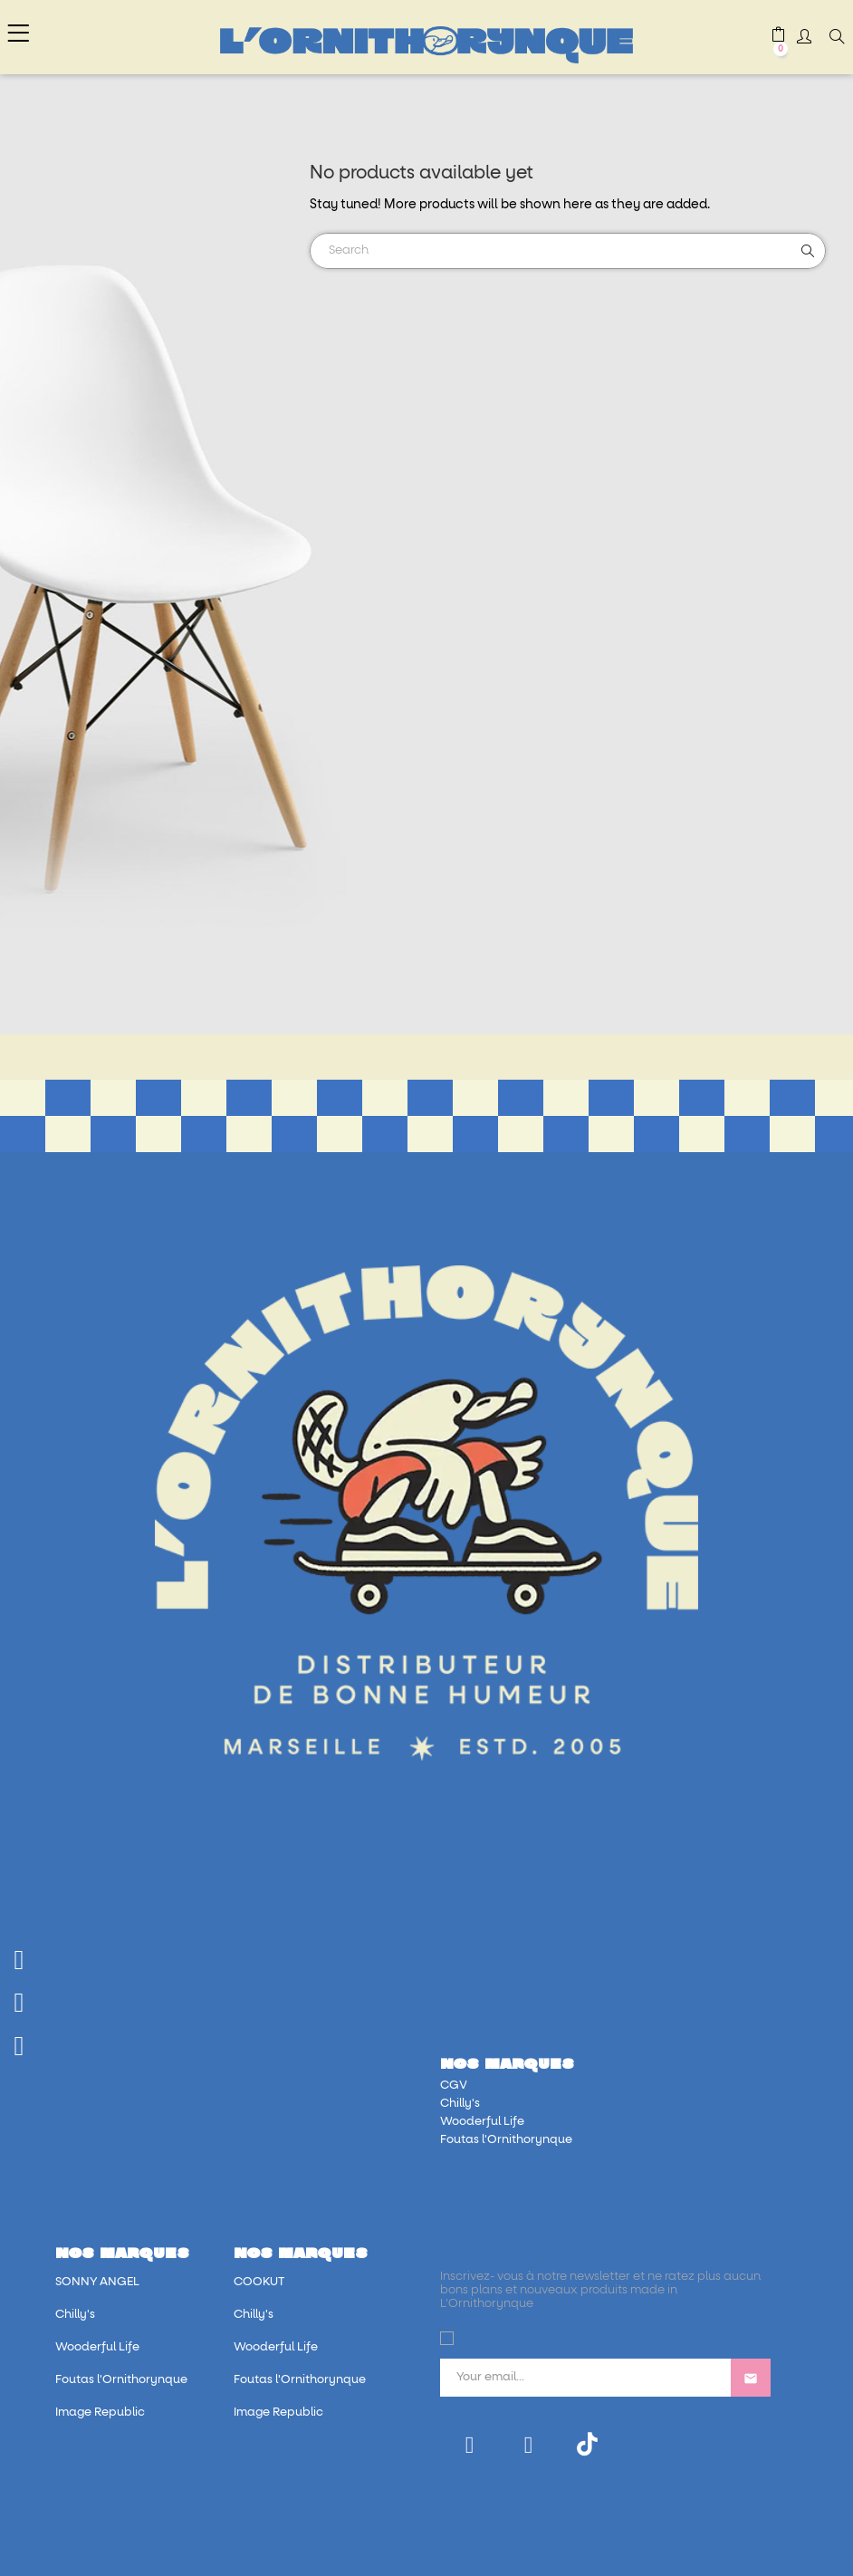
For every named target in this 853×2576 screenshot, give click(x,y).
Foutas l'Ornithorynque (506, 2140)
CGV (453, 2085)
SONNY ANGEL (97, 2282)
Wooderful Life (482, 2122)
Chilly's (460, 2104)
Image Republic (100, 2412)
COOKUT (259, 2282)
